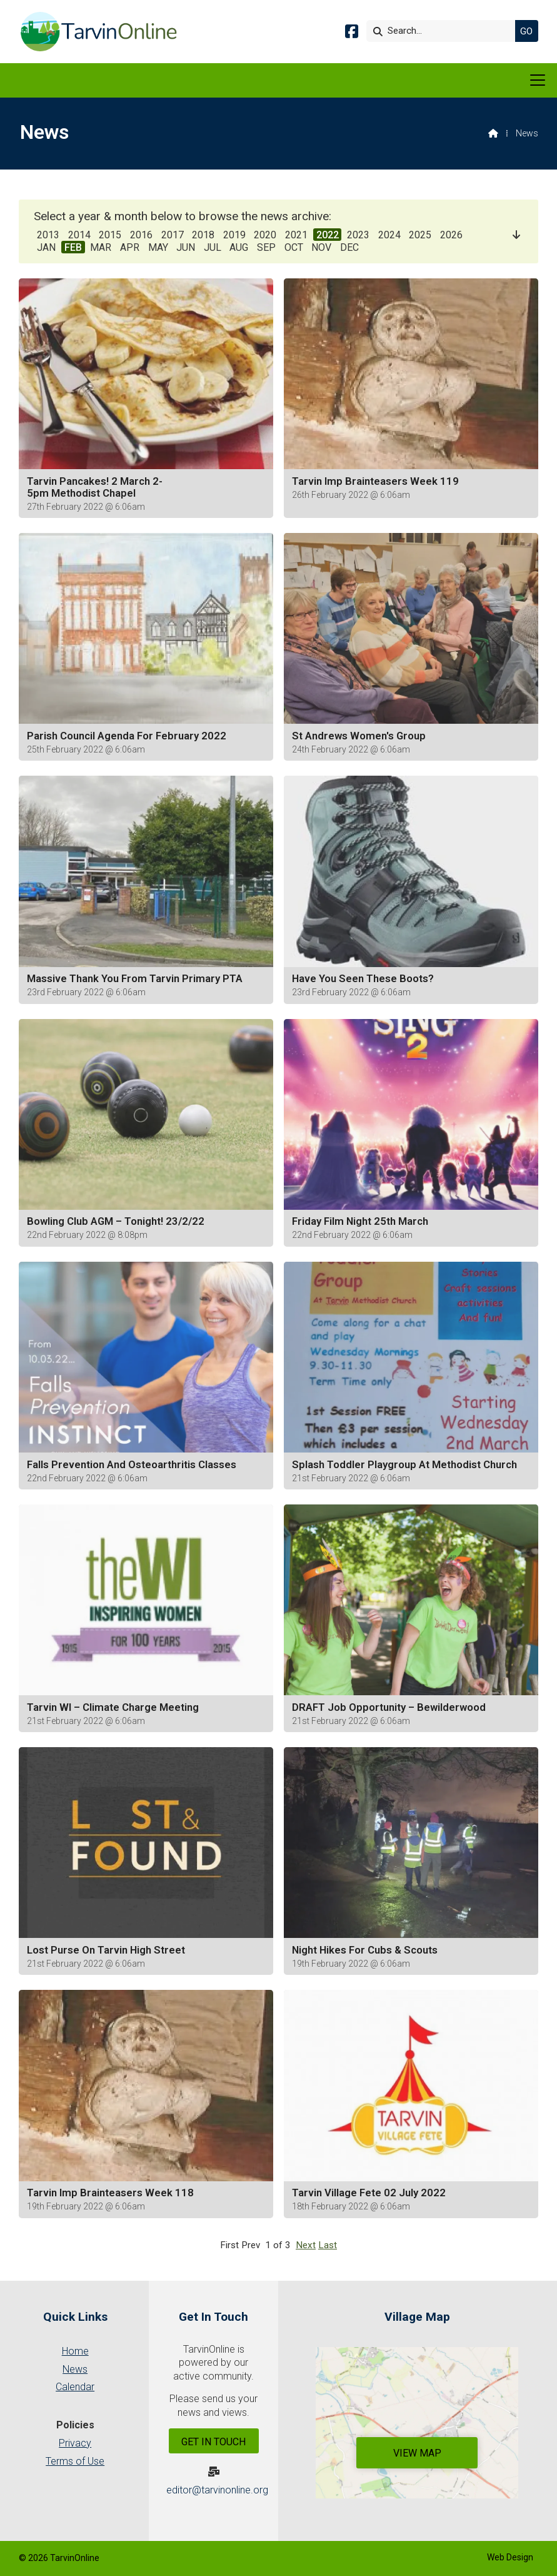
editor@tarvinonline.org (217, 2490)
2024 (389, 235)
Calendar (75, 2387)
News (75, 2369)
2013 (48, 235)
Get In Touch (213, 2442)
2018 (203, 235)
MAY (158, 247)
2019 (234, 235)
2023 (358, 235)
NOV (321, 247)
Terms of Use (75, 2461)
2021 (296, 235)
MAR (100, 247)
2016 (141, 235)
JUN (185, 247)
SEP (266, 247)
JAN (46, 247)
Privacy (75, 2443)
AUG (238, 247)
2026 (451, 235)
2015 (110, 235)
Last (327, 2245)
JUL (212, 247)
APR (129, 247)
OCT (293, 247)
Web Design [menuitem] (510, 2557)
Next (306, 2245)
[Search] (444, 31)
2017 (172, 235)
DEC (349, 247)
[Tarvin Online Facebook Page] (351, 33)
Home (75, 2351)
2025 (420, 235)
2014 (79, 235)
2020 (265, 235)
